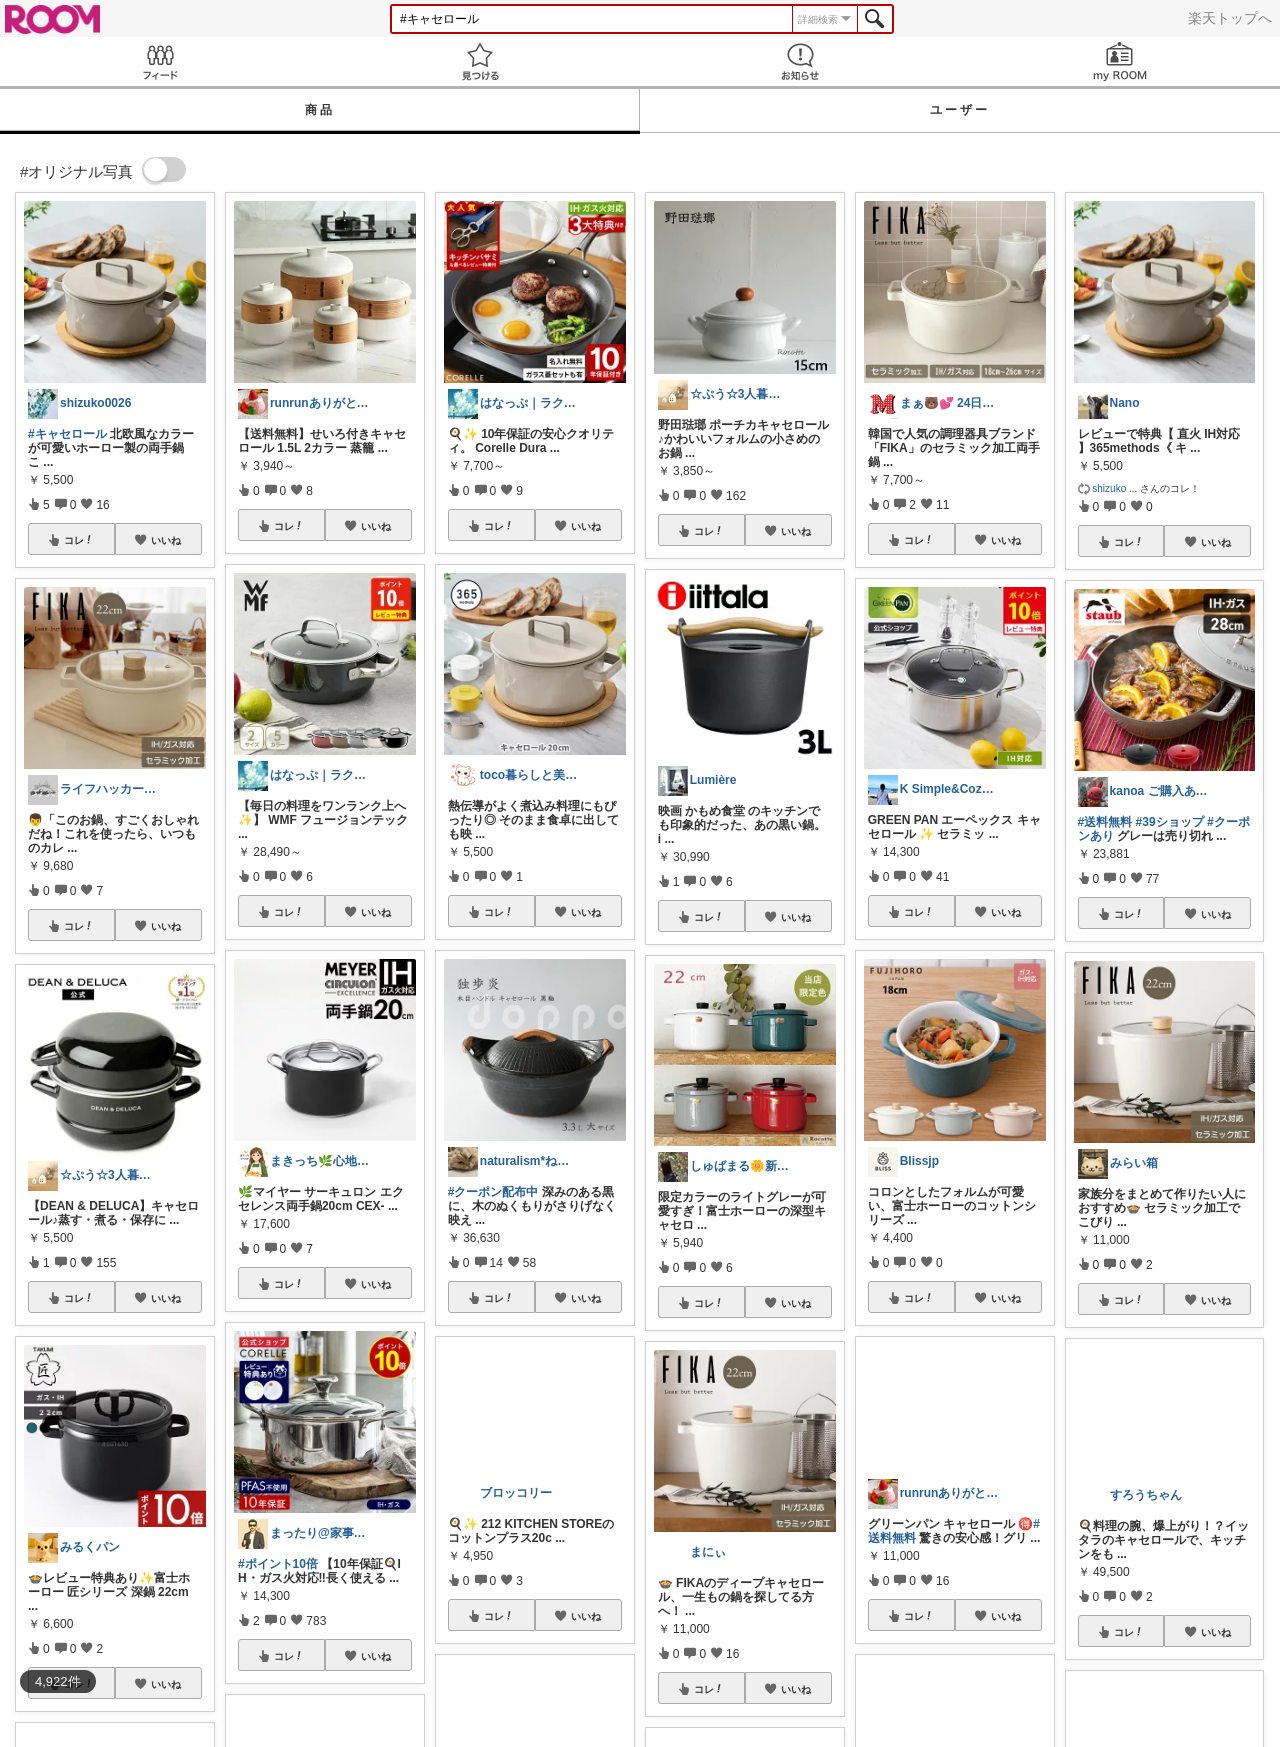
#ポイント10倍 (278, 1564)
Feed (160, 61)
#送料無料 (1105, 822)
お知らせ (800, 61)
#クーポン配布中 (493, 1192)
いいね (166, 540)
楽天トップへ (1230, 18)
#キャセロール (67, 434)
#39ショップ (1170, 822)
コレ (79, 540)
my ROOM (1120, 61)
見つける (480, 61)
